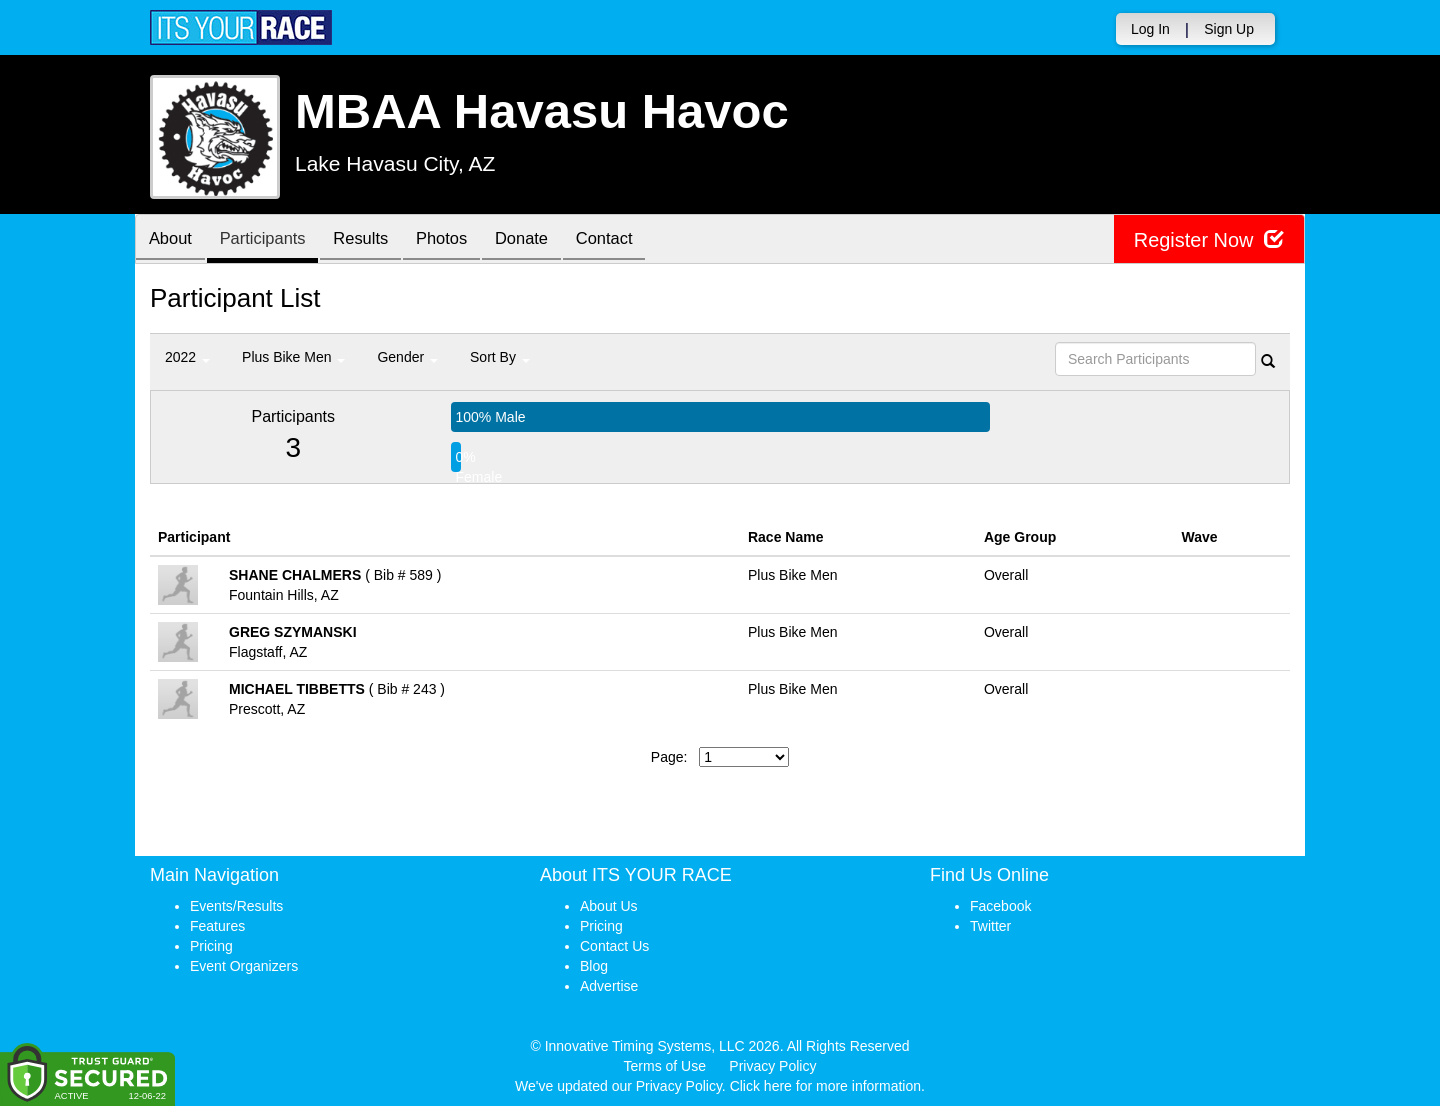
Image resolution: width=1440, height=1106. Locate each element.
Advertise (609, 986)
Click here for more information (825, 1086)
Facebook (1000, 906)
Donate (546, 240)
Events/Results (236, 906)
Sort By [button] (500, 357)
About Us (609, 906)
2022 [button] (187, 357)
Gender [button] (407, 357)
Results (375, 240)
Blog (594, 966)
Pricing (211, 946)
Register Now (1208, 239)
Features (217, 926)
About (173, 240)
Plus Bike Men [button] (293, 357)
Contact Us (614, 946)
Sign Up (1229, 29)
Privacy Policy (772, 1066)
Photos (461, 240)
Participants (271, 240)
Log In (1150, 29)
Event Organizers (244, 966)
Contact (634, 240)
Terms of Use (665, 1066)
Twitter (990, 926)
